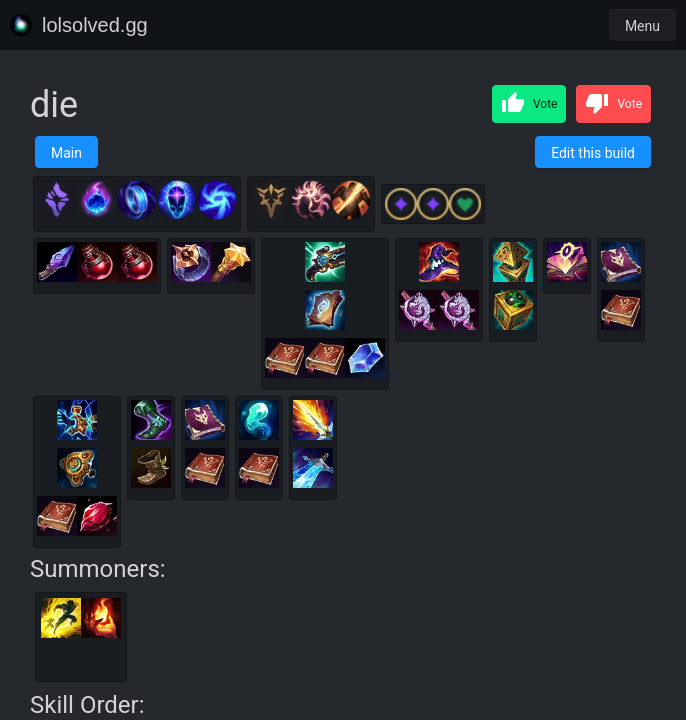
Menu (642, 26)
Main (66, 153)
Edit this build (593, 153)
